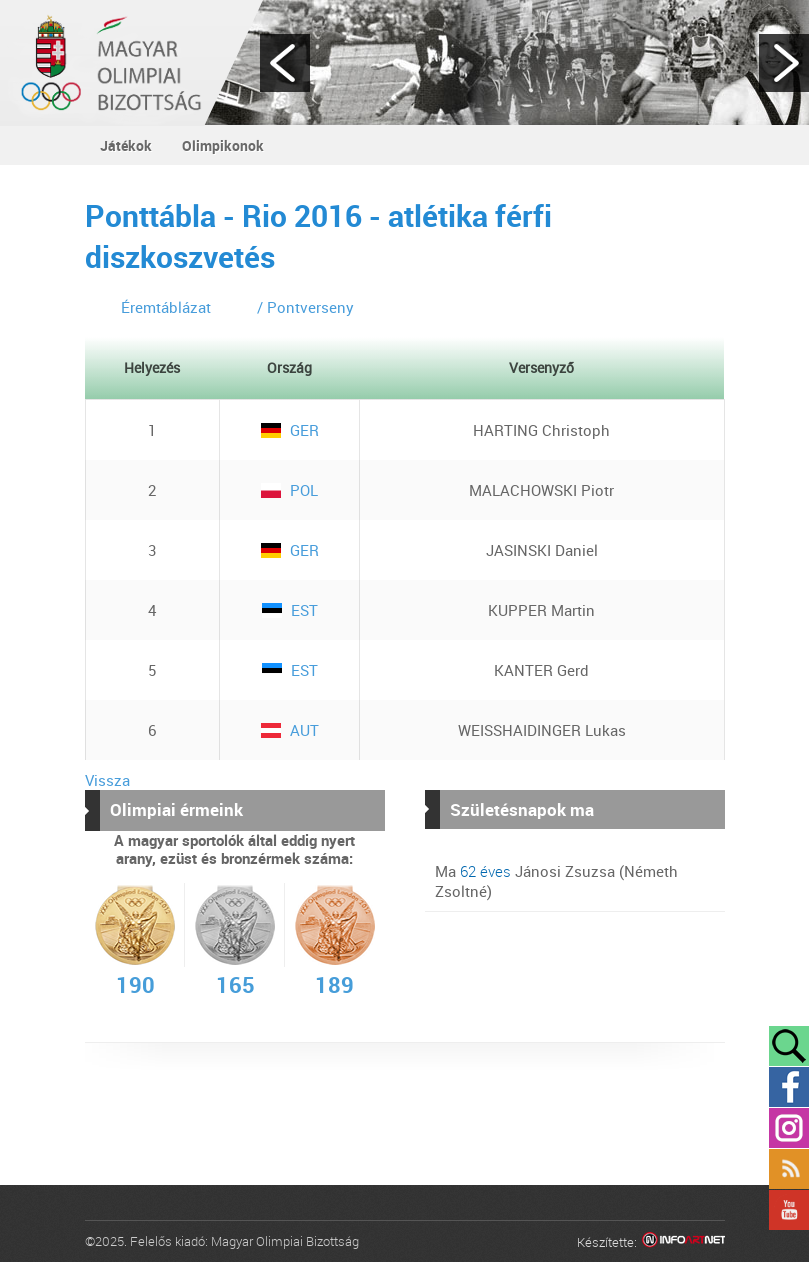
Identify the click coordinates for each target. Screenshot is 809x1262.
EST (290, 610)
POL (289, 490)
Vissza (107, 780)
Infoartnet (683, 1242)
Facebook (789, 1087)
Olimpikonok (223, 145)
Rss (789, 1169)
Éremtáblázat (166, 307)
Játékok (126, 145)
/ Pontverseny (305, 307)
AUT (290, 730)
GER (290, 430)
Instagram (789, 1128)
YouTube (789, 1210)
